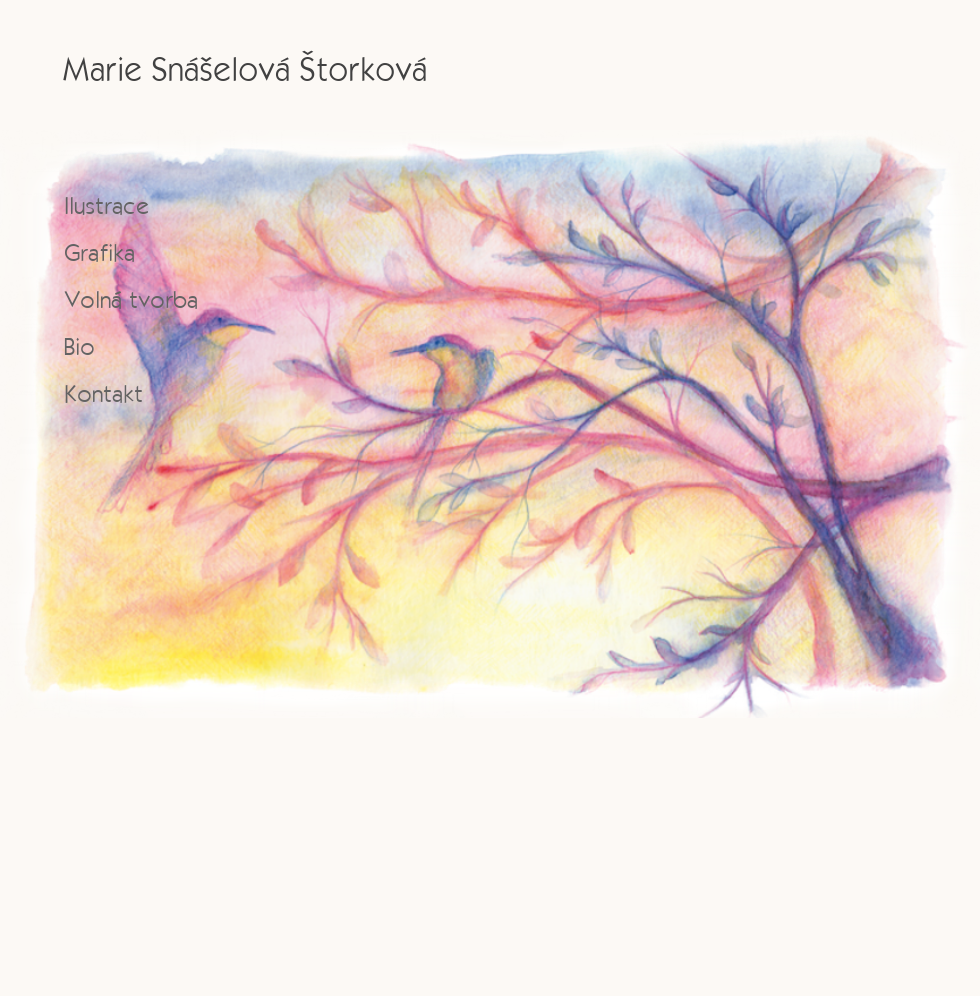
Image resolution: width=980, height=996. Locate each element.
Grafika (99, 252)
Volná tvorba (131, 299)
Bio (79, 346)
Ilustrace (106, 205)
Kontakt (103, 393)
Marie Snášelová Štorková (244, 68)
